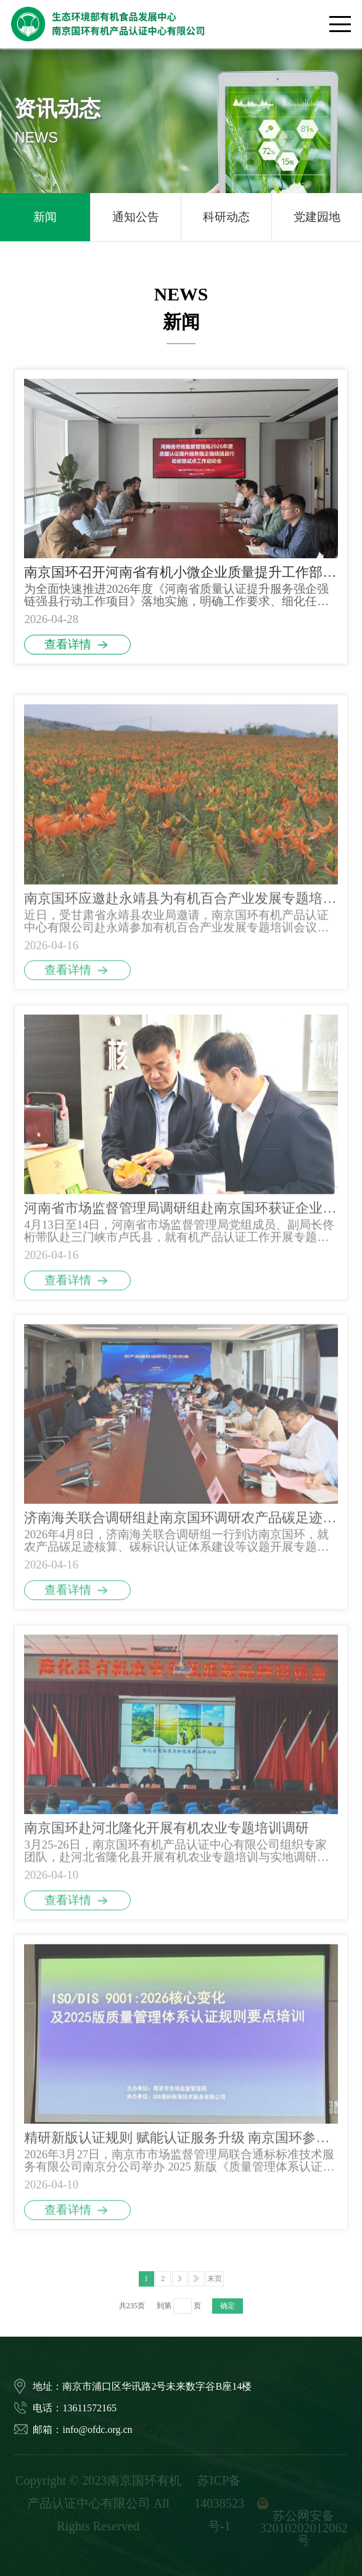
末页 (214, 2298)
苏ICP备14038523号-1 (219, 2503)
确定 (227, 2326)
